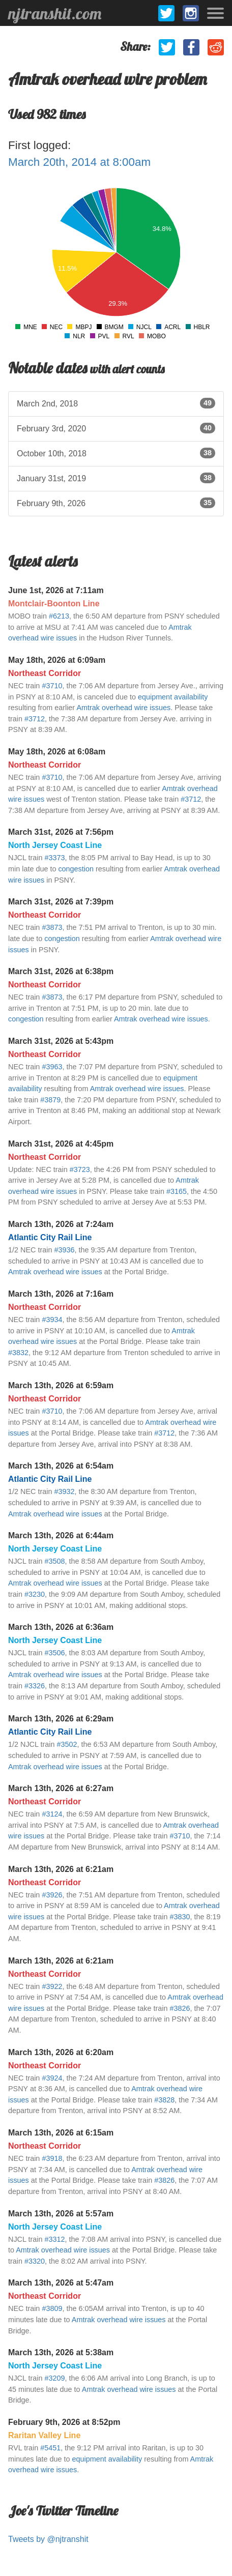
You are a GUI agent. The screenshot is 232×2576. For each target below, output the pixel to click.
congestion (76, 869)
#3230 (34, 1594)
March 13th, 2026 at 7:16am (60, 1294)
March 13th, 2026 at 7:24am (60, 1224)
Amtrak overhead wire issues (123, 708)
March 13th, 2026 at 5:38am (60, 2352)
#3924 (52, 2078)
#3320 (34, 2261)
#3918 (52, 2158)
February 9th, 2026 (116, 502)
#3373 (54, 858)
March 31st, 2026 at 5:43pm (60, 1041)
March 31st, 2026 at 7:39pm (60, 901)
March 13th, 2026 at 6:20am (60, 2052)
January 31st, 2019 (116, 478)
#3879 (50, 1100)
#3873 (52, 927)
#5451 (50, 2448)
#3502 (66, 1744)
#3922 (52, 1986)
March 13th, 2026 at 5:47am (60, 2282)
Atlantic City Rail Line (50, 1237)
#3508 (54, 1561)
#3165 (176, 1191)
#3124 (52, 1814)
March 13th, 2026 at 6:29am (60, 1718)
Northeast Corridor (44, 673)
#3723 (80, 1169)
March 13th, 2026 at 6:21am (60, 1869)
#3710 (52, 686)
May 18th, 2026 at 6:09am (56, 660)
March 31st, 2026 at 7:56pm (60, 832)
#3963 (52, 1067)
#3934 (52, 1319)
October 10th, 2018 (116, 453)
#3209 (54, 2378)
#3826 (180, 2008)
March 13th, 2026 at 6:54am (60, 1465)
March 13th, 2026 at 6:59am (60, 1385)
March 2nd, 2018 (116, 403)
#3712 (34, 719)
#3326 (34, 1686)
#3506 (54, 1653)
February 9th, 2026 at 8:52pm (64, 2422)
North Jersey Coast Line (55, 845)
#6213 (59, 616)
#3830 (180, 1917)
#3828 (164, 2100)
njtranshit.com (54, 13)
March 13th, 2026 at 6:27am (60, 1788)
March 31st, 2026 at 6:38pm (60, 971)
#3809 (52, 2308)
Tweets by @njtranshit (48, 2539)
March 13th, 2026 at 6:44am (60, 1535)
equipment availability (173, 697)
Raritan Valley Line (44, 2435)
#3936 (64, 1250)
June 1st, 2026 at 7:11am (56, 590)
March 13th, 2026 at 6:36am (60, 1627)
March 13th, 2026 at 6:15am (60, 2132)
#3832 (18, 1353)
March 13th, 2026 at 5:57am (60, 2213)
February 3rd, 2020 (116, 428)
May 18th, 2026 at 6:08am (56, 751)
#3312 (54, 2239)
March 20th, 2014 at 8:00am (79, 162)
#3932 (64, 1491)
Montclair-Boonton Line (54, 603)
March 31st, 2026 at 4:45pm (60, 1143)
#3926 (52, 1895)
